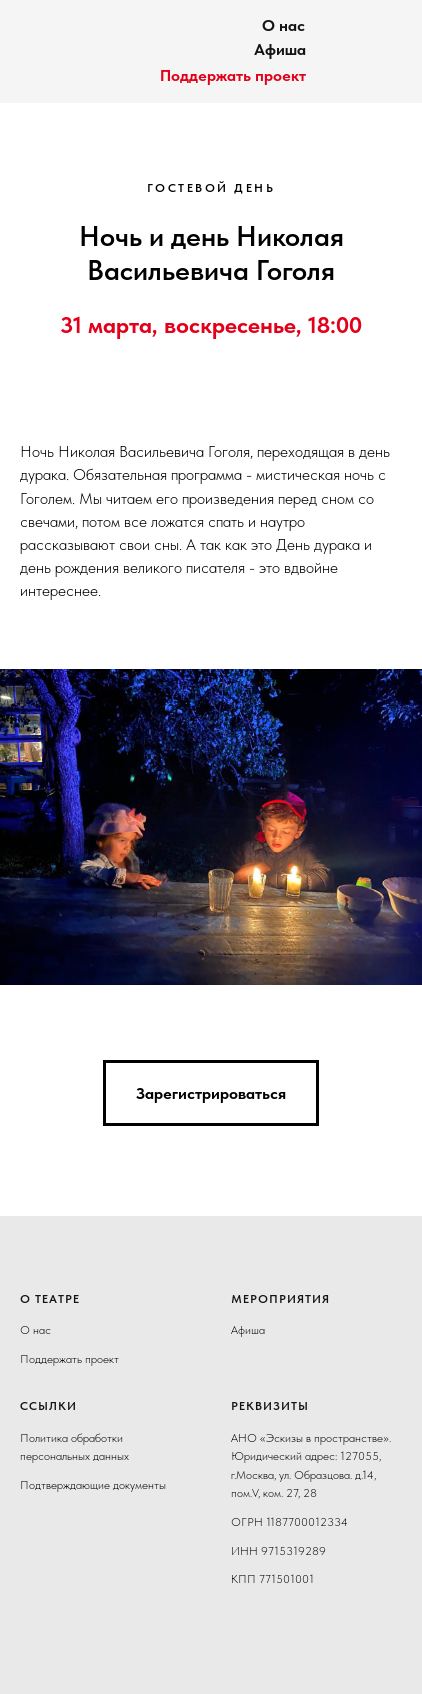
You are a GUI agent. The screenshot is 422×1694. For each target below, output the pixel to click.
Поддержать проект (233, 75)
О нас (283, 25)
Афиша (280, 49)
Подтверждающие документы (93, 1485)
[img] (55, 45)
